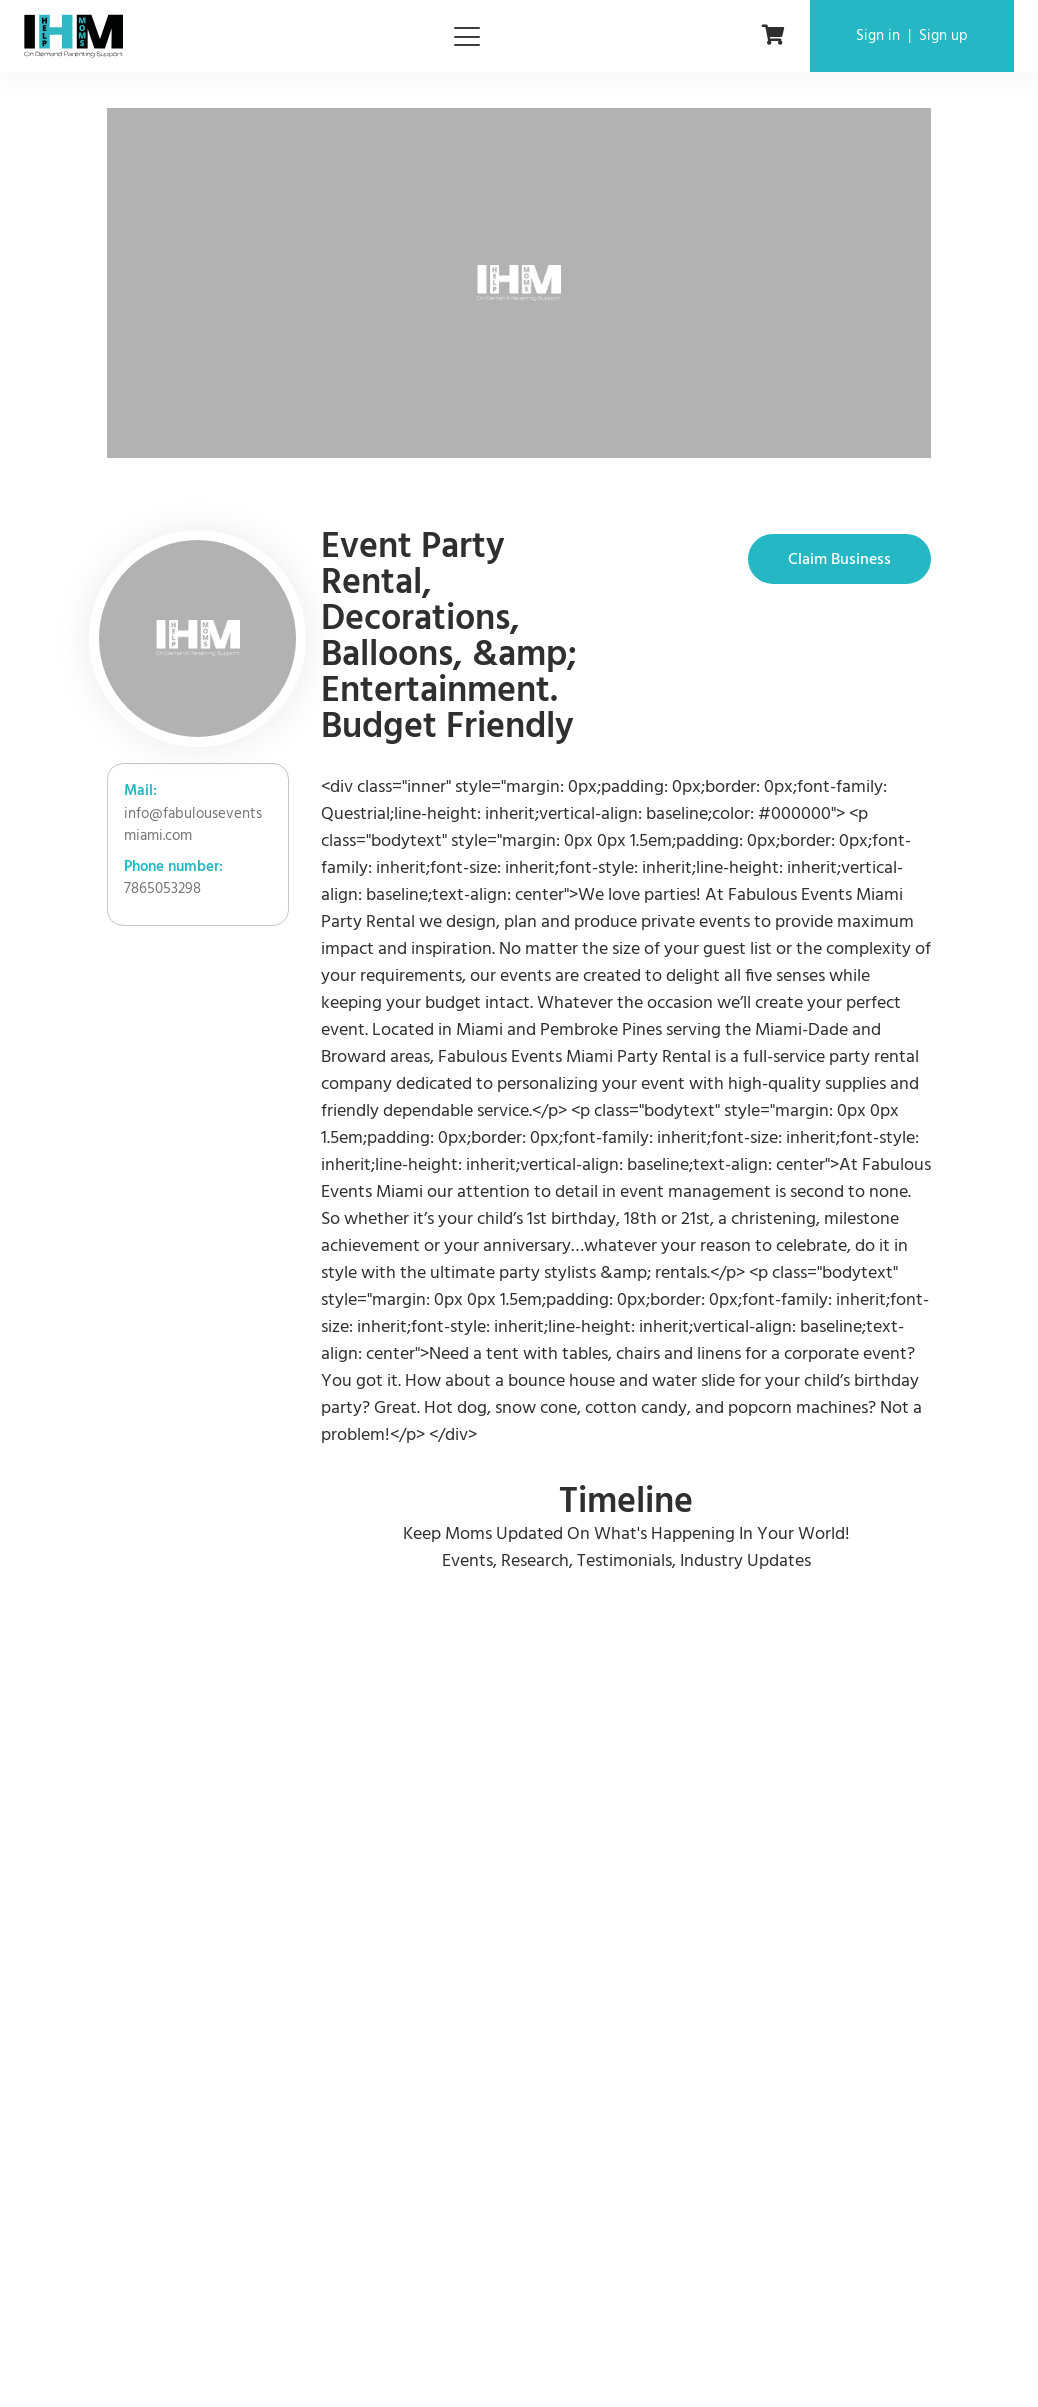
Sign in (878, 36)
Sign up (943, 36)
